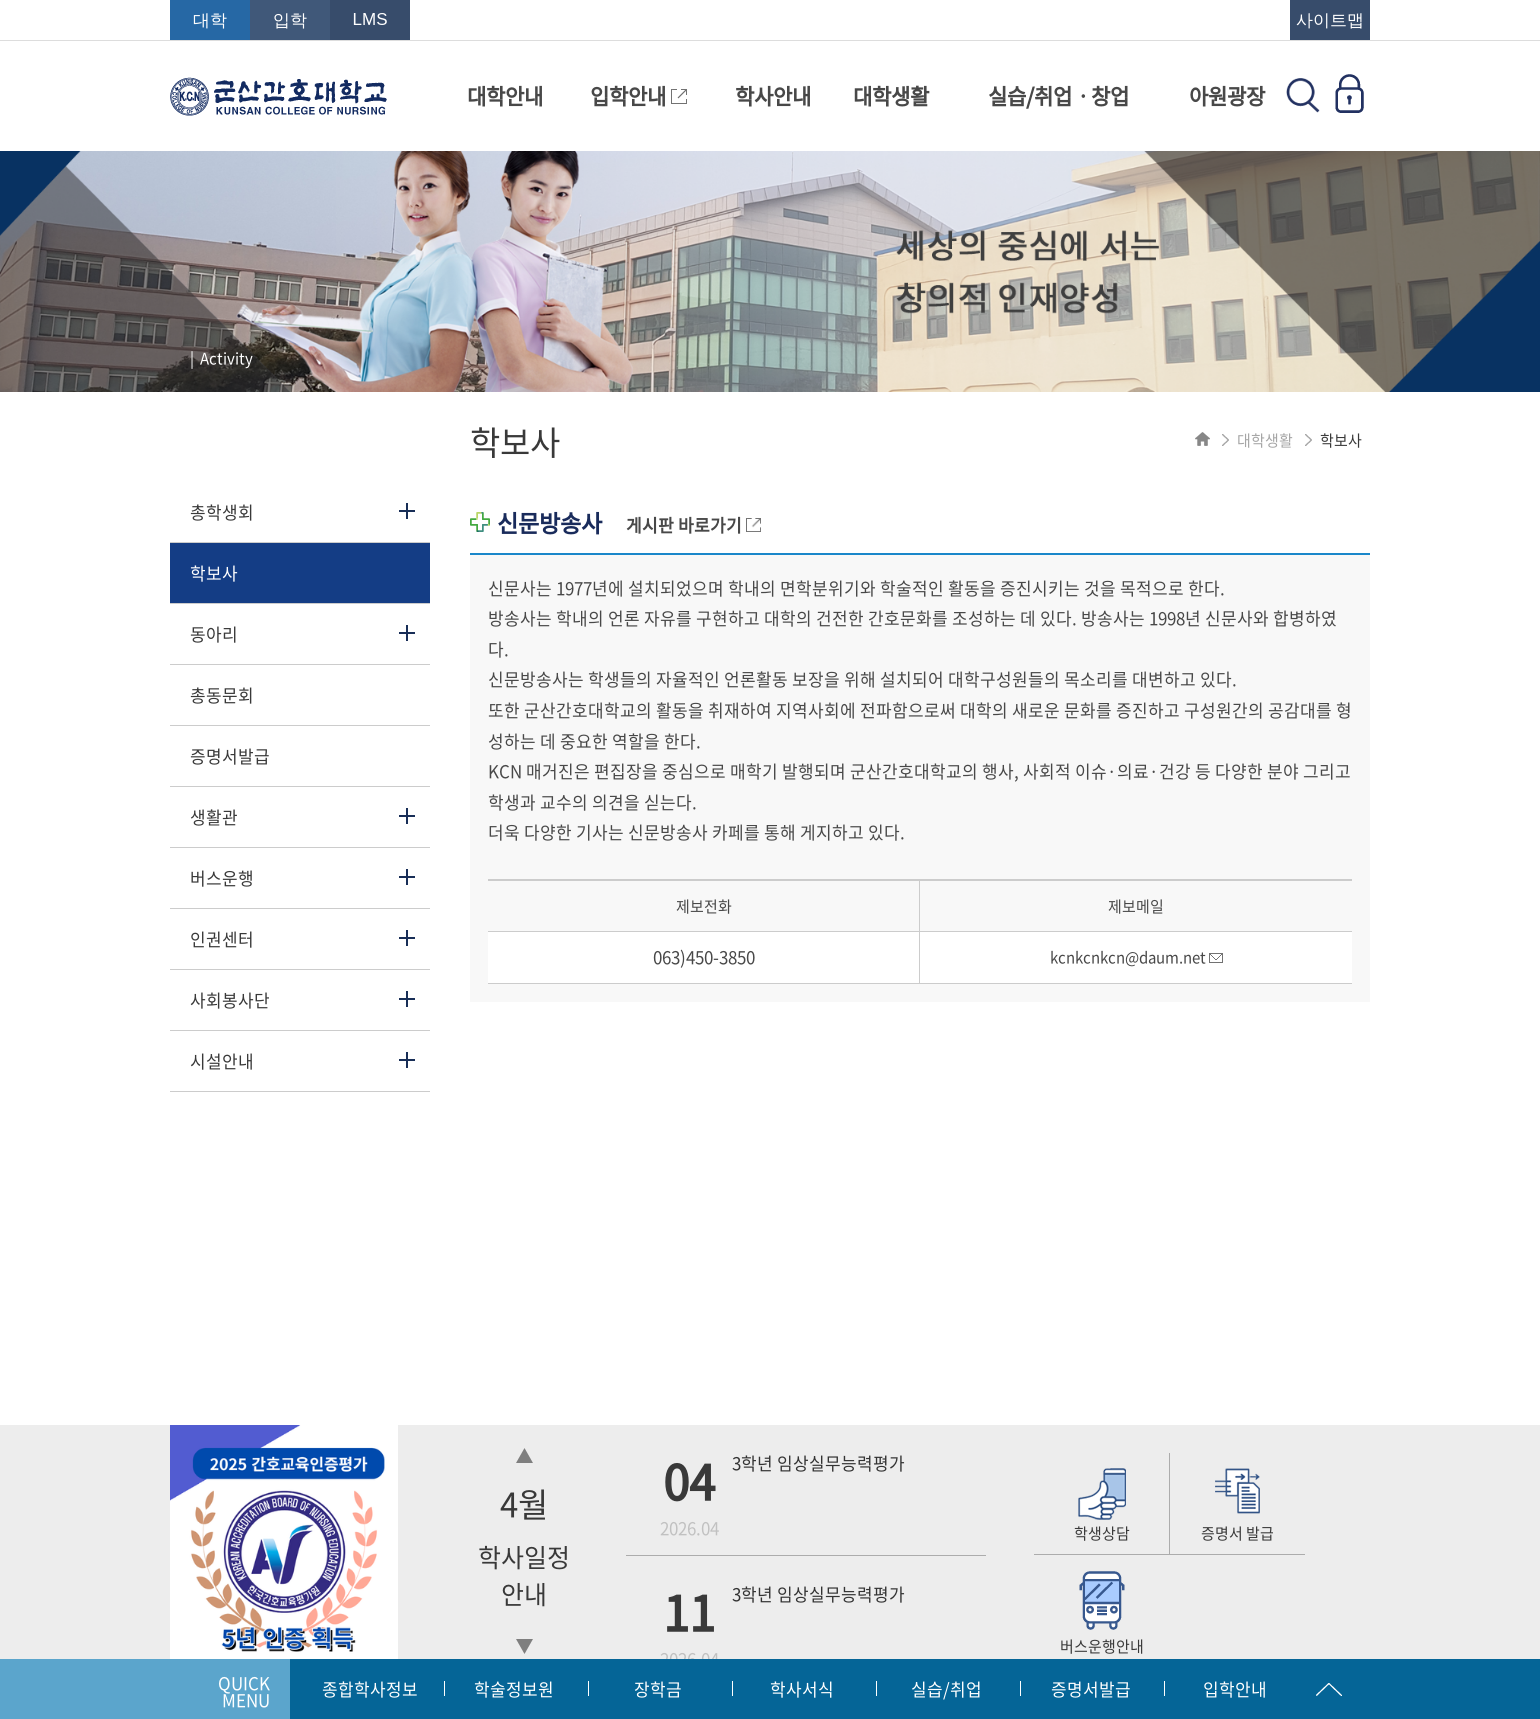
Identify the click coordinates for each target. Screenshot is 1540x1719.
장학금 (658, 1688)
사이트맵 (1330, 20)
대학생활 (891, 95)
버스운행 (222, 877)
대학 (210, 20)
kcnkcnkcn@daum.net (1136, 957)
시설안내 (222, 1060)
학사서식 (802, 1688)
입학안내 (638, 95)
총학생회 (222, 511)
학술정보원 (514, 1688)
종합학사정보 (370, 1688)
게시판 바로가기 (693, 524)
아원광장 (1227, 95)
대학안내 (505, 95)
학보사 (214, 572)
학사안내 (773, 95)
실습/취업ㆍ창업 (1058, 95)
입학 (290, 20)
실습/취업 (946, 1688)
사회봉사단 (230, 999)
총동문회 (222, 694)
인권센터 (222, 938)
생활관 (214, 816)
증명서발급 (230, 755)
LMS (370, 19)
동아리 (214, 633)
